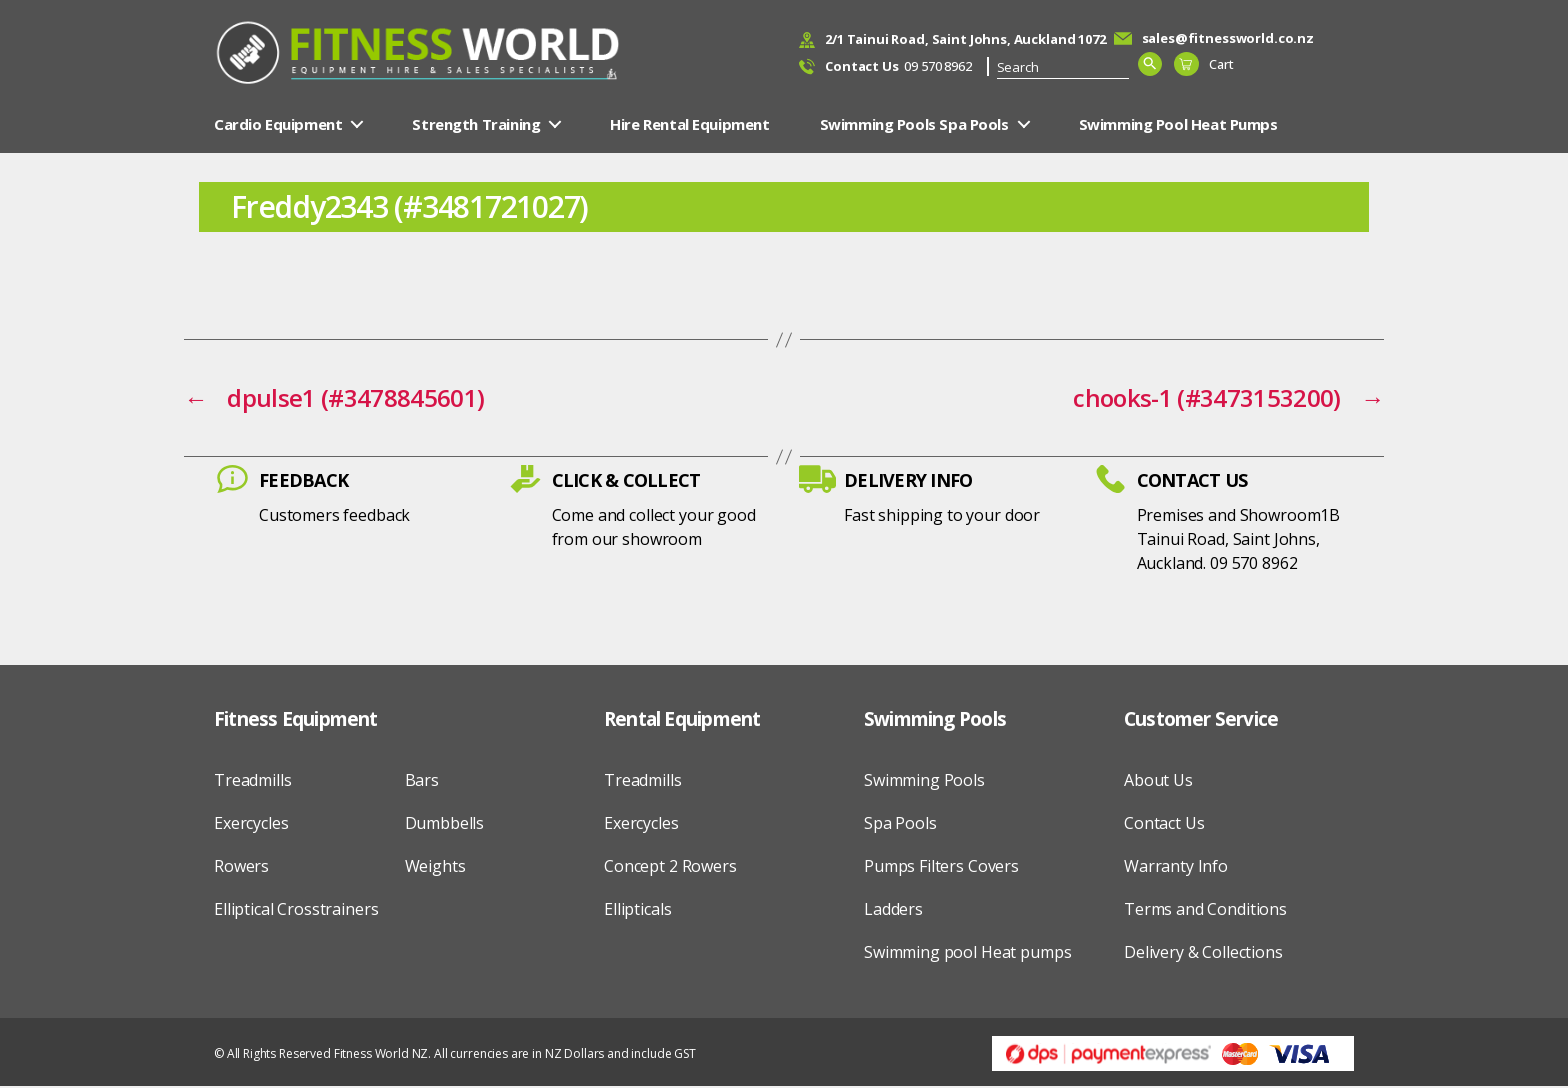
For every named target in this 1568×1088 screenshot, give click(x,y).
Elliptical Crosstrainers (296, 911)
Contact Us (1164, 825)
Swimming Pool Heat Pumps (1178, 126)
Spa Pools (900, 825)
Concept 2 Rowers (670, 868)
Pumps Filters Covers (941, 868)
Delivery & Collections (1203, 954)
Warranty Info (1176, 868)
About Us (1158, 782)
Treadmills (253, 782)
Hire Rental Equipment (689, 126)
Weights (435, 868)
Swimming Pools (924, 782)
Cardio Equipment (278, 126)
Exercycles (251, 825)
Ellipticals (637, 911)
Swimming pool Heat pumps (967, 954)
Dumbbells (445, 825)
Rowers (241, 868)
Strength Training (476, 126)
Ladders (893, 911)
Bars (422, 782)
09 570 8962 (898, 68)
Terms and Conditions (1205, 911)
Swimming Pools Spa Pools (914, 126)
